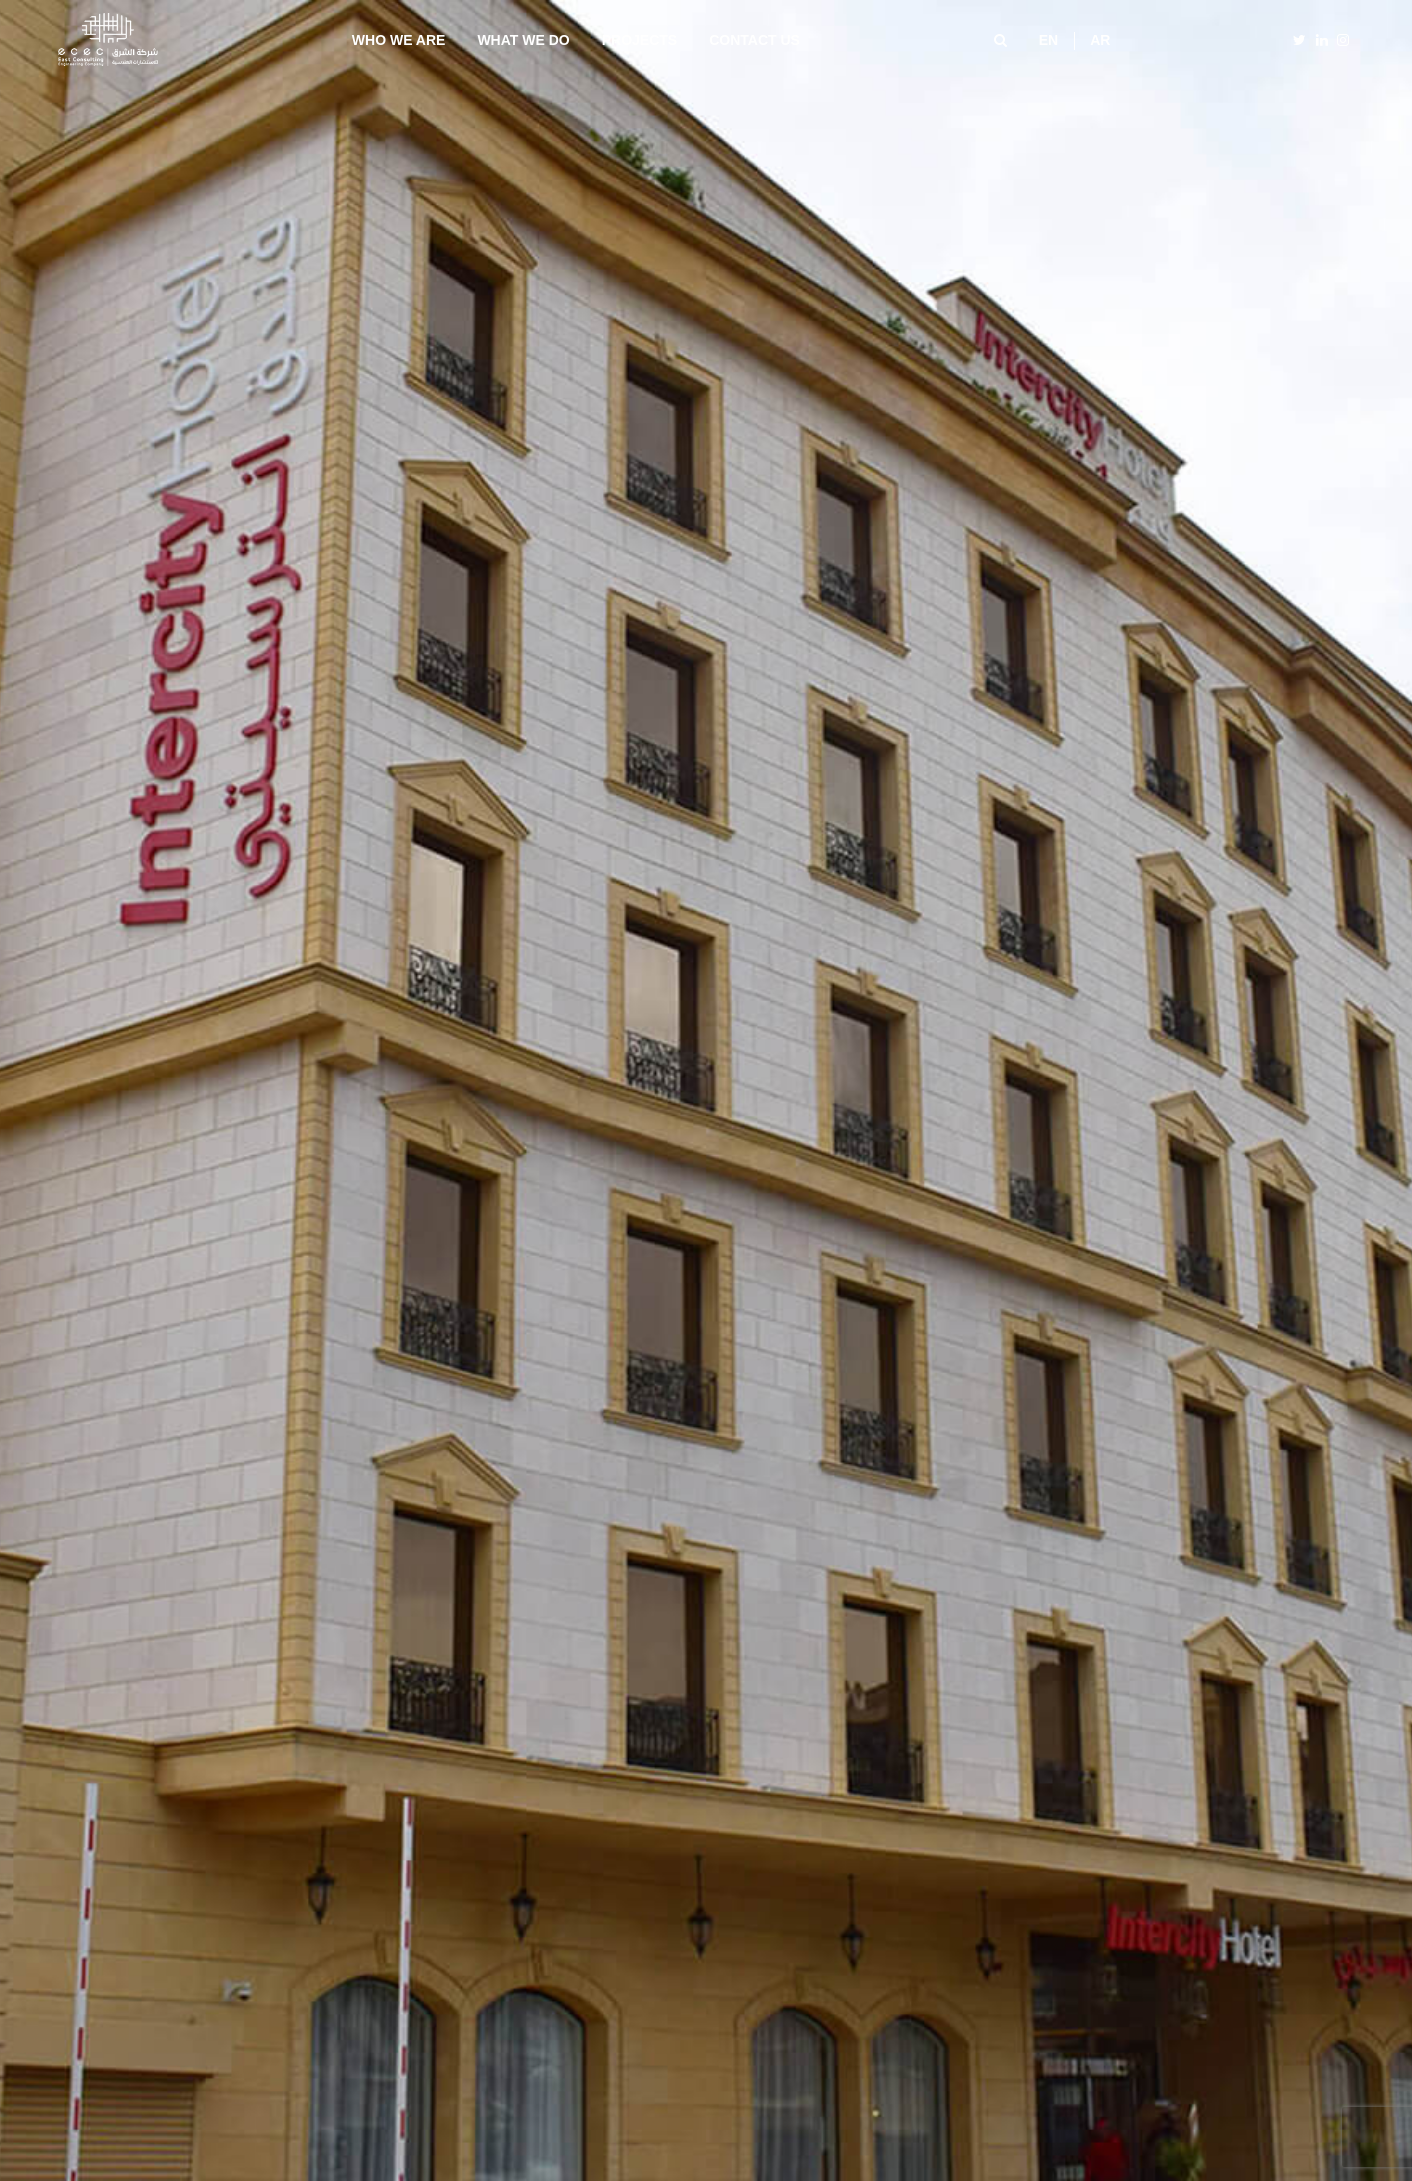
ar (1100, 40)
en (1048, 40)
